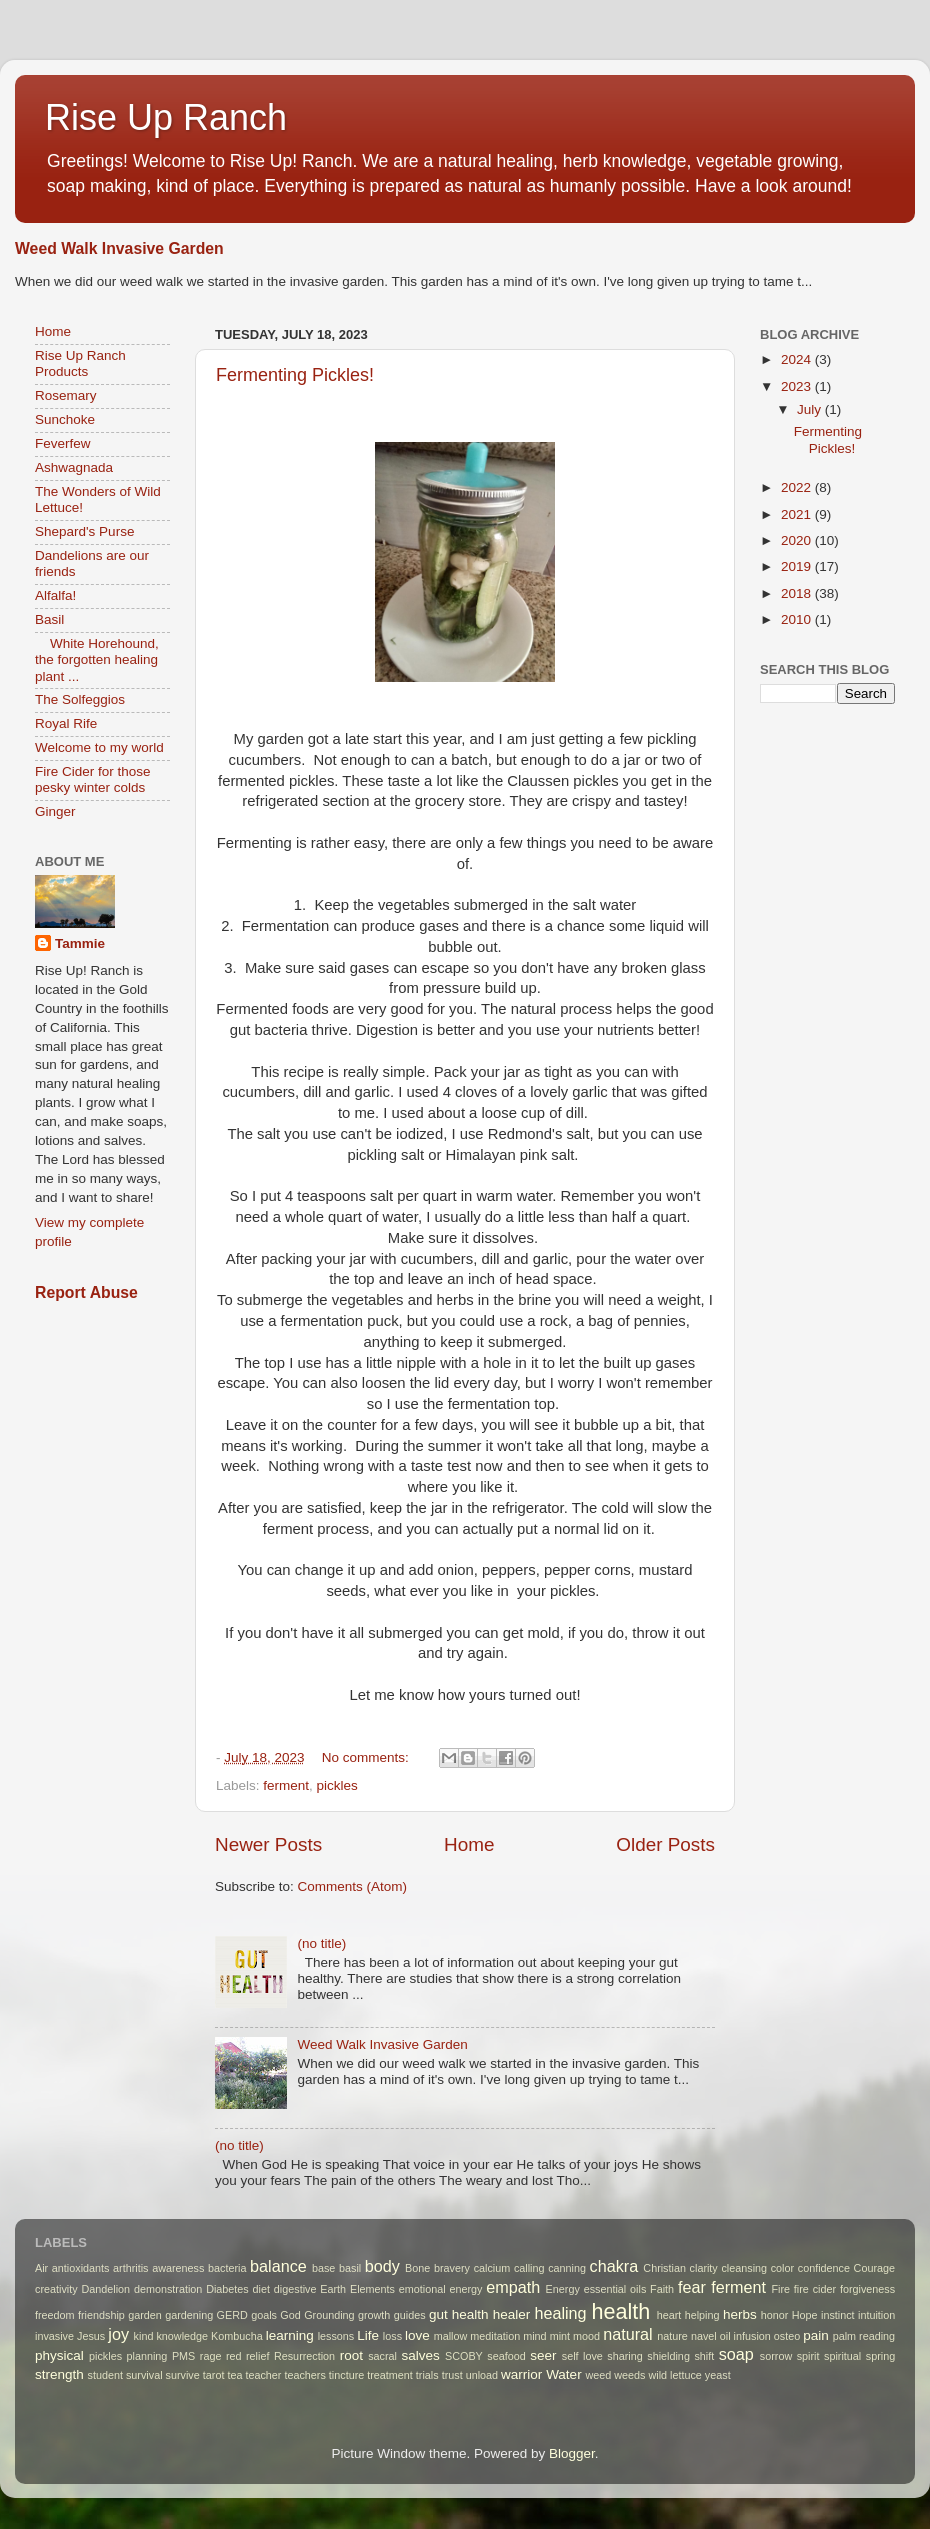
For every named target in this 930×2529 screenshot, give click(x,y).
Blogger (572, 2453)
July (811, 409)
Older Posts (665, 1844)
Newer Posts (268, 1844)
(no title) (321, 1943)
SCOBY (464, 2356)
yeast (718, 2375)
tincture (346, 2375)
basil (350, 2268)
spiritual (842, 2356)
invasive (54, 2336)
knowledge (182, 2336)
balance (278, 2266)
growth (374, 2315)
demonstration (168, 2289)
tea (234, 2375)
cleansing (744, 2268)
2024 (798, 359)
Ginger (55, 811)
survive (183, 2375)
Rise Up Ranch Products (80, 363)
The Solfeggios (80, 699)
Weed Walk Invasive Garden (119, 248)
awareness (178, 2268)
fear (692, 2287)
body (382, 2266)
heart (669, 2315)
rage (211, 2356)
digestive (295, 2289)
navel (704, 2336)
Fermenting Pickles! (295, 375)
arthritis (130, 2268)
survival (144, 2375)
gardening (189, 2315)
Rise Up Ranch (166, 117)
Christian (664, 2268)
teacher (263, 2375)
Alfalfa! (55, 595)
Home (469, 1844)
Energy (563, 2289)
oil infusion (745, 2336)
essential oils (615, 2289)
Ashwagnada (74, 467)
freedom (55, 2315)
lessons (336, 2336)
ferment (286, 1785)
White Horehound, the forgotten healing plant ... (97, 659)
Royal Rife (66, 723)
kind (144, 2336)
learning (290, 2335)
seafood (506, 2356)
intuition (876, 2315)
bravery (452, 2268)
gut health (459, 2314)
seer (543, 2355)
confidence (824, 2268)
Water (564, 2374)
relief (257, 2356)
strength (59, 2374)
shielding (668, 2356)
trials (427, 2375)
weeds (629, 2375)
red (234, 2356)
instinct (838, 2315)
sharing (624, 2356)
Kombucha (237, 2336)
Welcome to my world (99, 747)
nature (672, 2336)
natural (628, 2334)
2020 (798, 540)
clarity (704, 2268)
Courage (874, 2268)
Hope (805, 2315)
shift (704, 2356)
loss (392, 2336)
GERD (232, 2315)
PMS (183, 2356)
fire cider (815, 2289)
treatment (390, 2375)
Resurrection (304, 2356)
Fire (780, 2289)
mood (586, 2336)
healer (512, 2314)
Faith (662, 2289)
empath (513, 2287)
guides (410, 2315)
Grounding (329, 2315)
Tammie (80, 943)
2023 (798, 386)
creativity (56, 2289)
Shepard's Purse (84, 531)
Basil (49, 619)
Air (41, 2268)
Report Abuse (86, 1292)
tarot (214, 2375)
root (351, 2355)
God (290, 2315)
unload (482, 2375)
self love (582, 2356)
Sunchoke (65, 419)
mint (560, 2336)
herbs (740, 2314)
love (417, 2335)
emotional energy (441, 2289)
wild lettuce (674, 2375)
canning (567, 2268)
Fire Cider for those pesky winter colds (93, 779)
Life (368, 2335)
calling (529, 2268)
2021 (798, 514)
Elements (372, 2289)
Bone (417, 2268)
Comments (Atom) (353, 1886)
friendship (101, 2315)
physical (59, 2355)
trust (452, 2375)
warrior (521, 2374)
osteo (787, 2336)
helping (702, 2315)
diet (261, 2289)
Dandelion (105, 2289)
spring (880, 2356)
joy (118, 2334)
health (621, 2311)
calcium (492, 2268)
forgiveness (867, 2289)
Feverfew (63, 443)
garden (145, 2315)
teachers (304, 2375)
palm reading (864, 2336)
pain (816, 2335)
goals (264, 2315)
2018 (798, 593)
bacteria (227, 2268)
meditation (495, 2336)
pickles (337, 1785)
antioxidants (81, 2268)
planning (147, 2356)
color (782, 2268)
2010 (798, 619)
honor (775, 2315)
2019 (798, 566)
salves (420, 2355)
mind (534, 2336)
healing (560, 2313)
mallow (451, 2336)
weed (598, 2375)
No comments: (367, 1757)
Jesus (91, 2336)
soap (736, 2354)
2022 (798, 487)
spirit (808, 2356)
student (105, 2375)
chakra (614, 2266)
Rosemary (66, 395)
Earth (333, 2289)
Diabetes (227, 2289)
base (323, 2268)
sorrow (776, 2356)
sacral (382, 2356)
